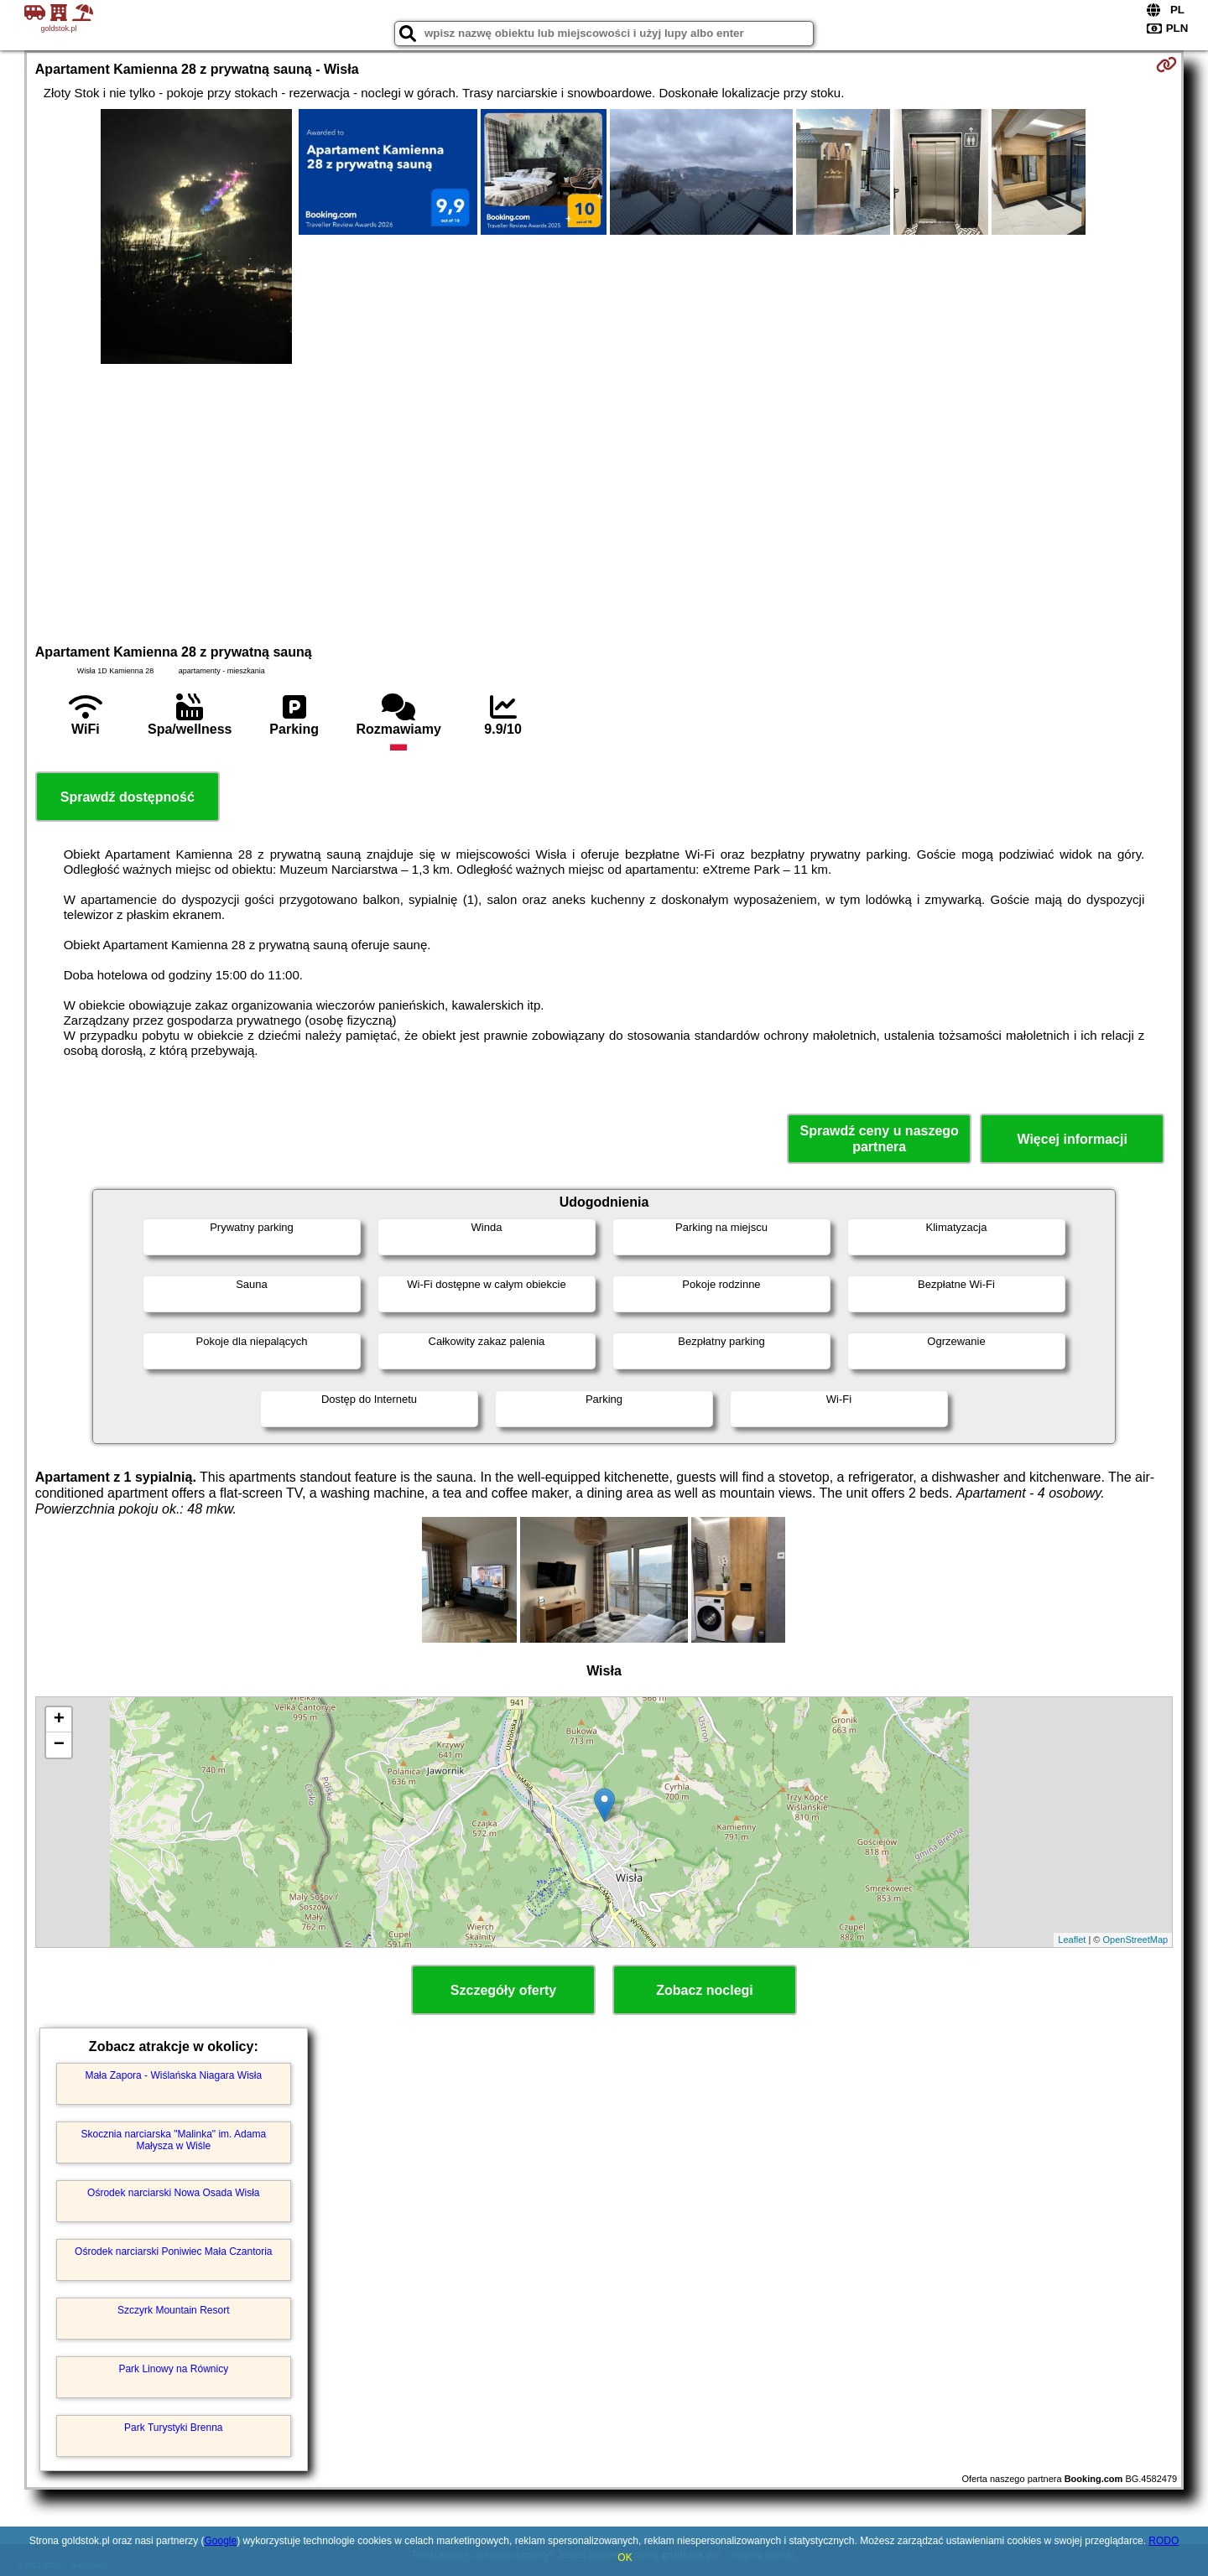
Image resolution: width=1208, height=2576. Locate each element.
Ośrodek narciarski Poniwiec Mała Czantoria (173, 2251)
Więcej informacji (1072, 1139)
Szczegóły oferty (503, 1990)
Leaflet (1072, 1940)
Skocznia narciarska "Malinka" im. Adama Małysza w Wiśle (173, 2140)
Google (220, 2541)
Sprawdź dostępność (127, 797)
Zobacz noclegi (704, 1990)
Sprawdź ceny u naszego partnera (878, 1139)
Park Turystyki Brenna (173, 2427)
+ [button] (59, 1719)
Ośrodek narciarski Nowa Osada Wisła (173, 2193)
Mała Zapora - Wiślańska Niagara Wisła (173, 2075)
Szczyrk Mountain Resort (173, 2310)
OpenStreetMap (1136, 1940)
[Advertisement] (604, 501)
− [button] (59, 1745)
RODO (1163, 2541)
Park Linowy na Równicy (173, 2369)
